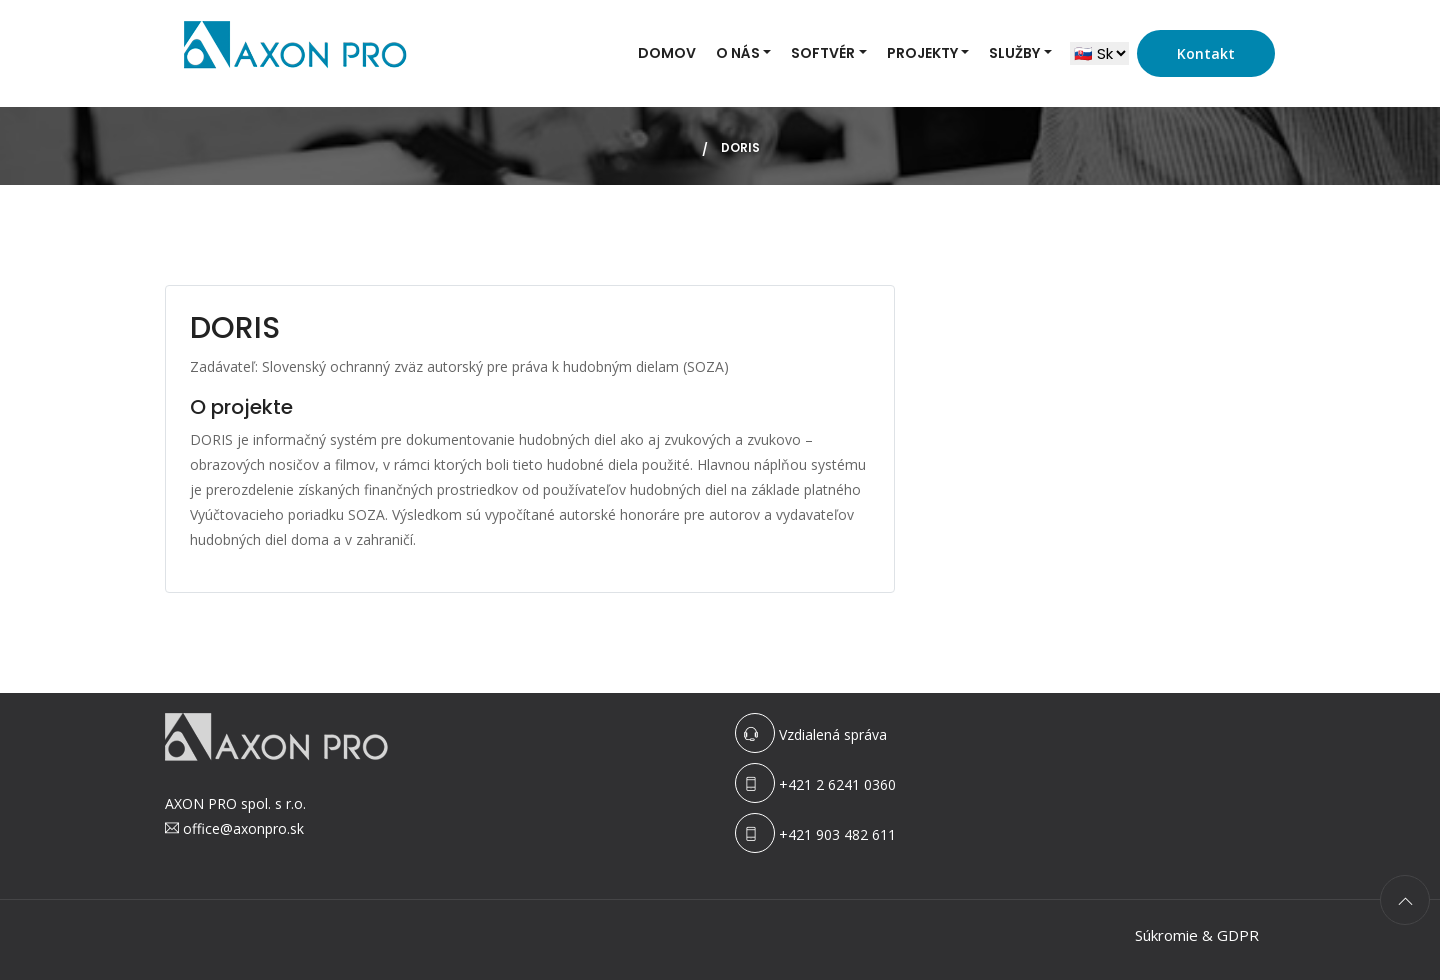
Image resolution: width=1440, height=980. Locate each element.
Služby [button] (1014, 53)
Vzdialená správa (833, 734)
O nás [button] (738, 53)
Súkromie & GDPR (1197, 935)
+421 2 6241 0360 (837, 784)
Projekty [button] (922, 53)
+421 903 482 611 (837, 834)
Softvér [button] (823, 53)
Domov (667, 53)
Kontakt (1206, 53)
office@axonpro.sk (243, 828)
